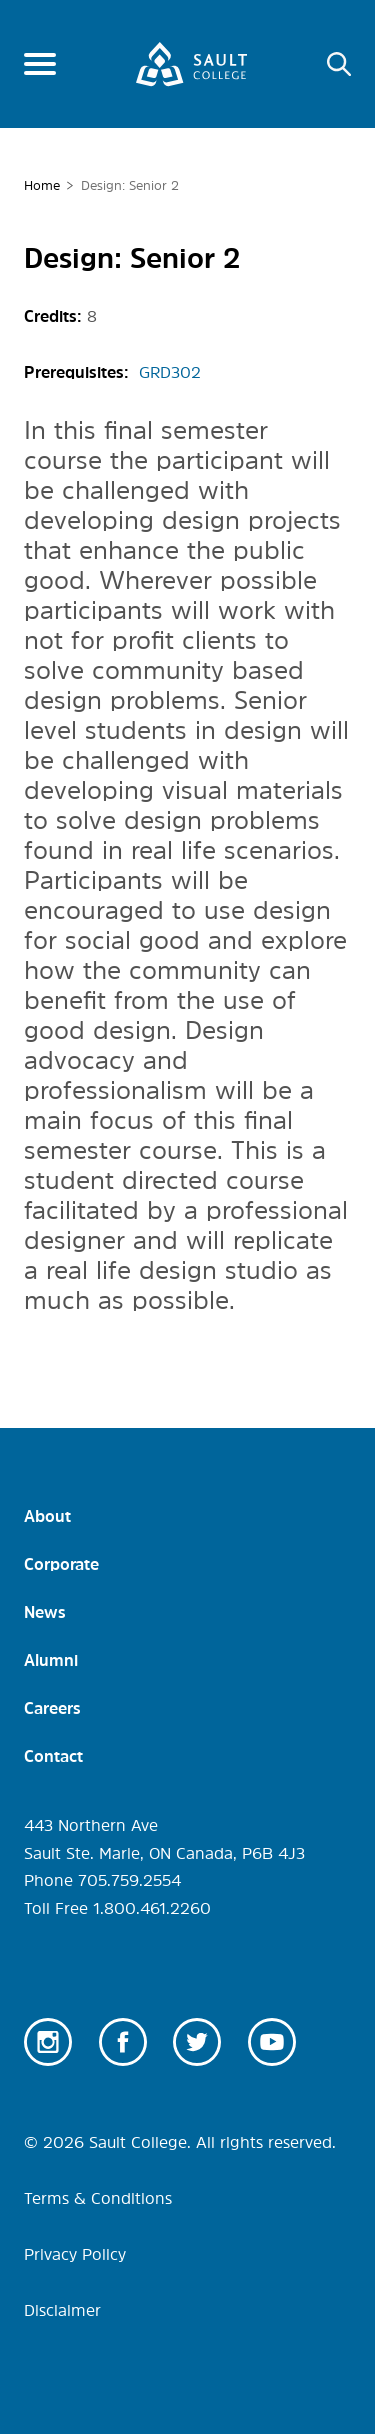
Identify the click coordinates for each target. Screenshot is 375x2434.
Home (42, 185)
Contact (53, 1756)
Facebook (123, 2042)
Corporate (61, 1564)
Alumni (51, 1660)
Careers (52, 1708)
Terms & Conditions (98, 2198)
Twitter (197, 2042)
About (47, 1516)
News (45, 1612)
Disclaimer (62, 2310)
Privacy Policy (75, 2254)
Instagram (48, 2042)
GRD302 (170, 372)
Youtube (272, 2042)
